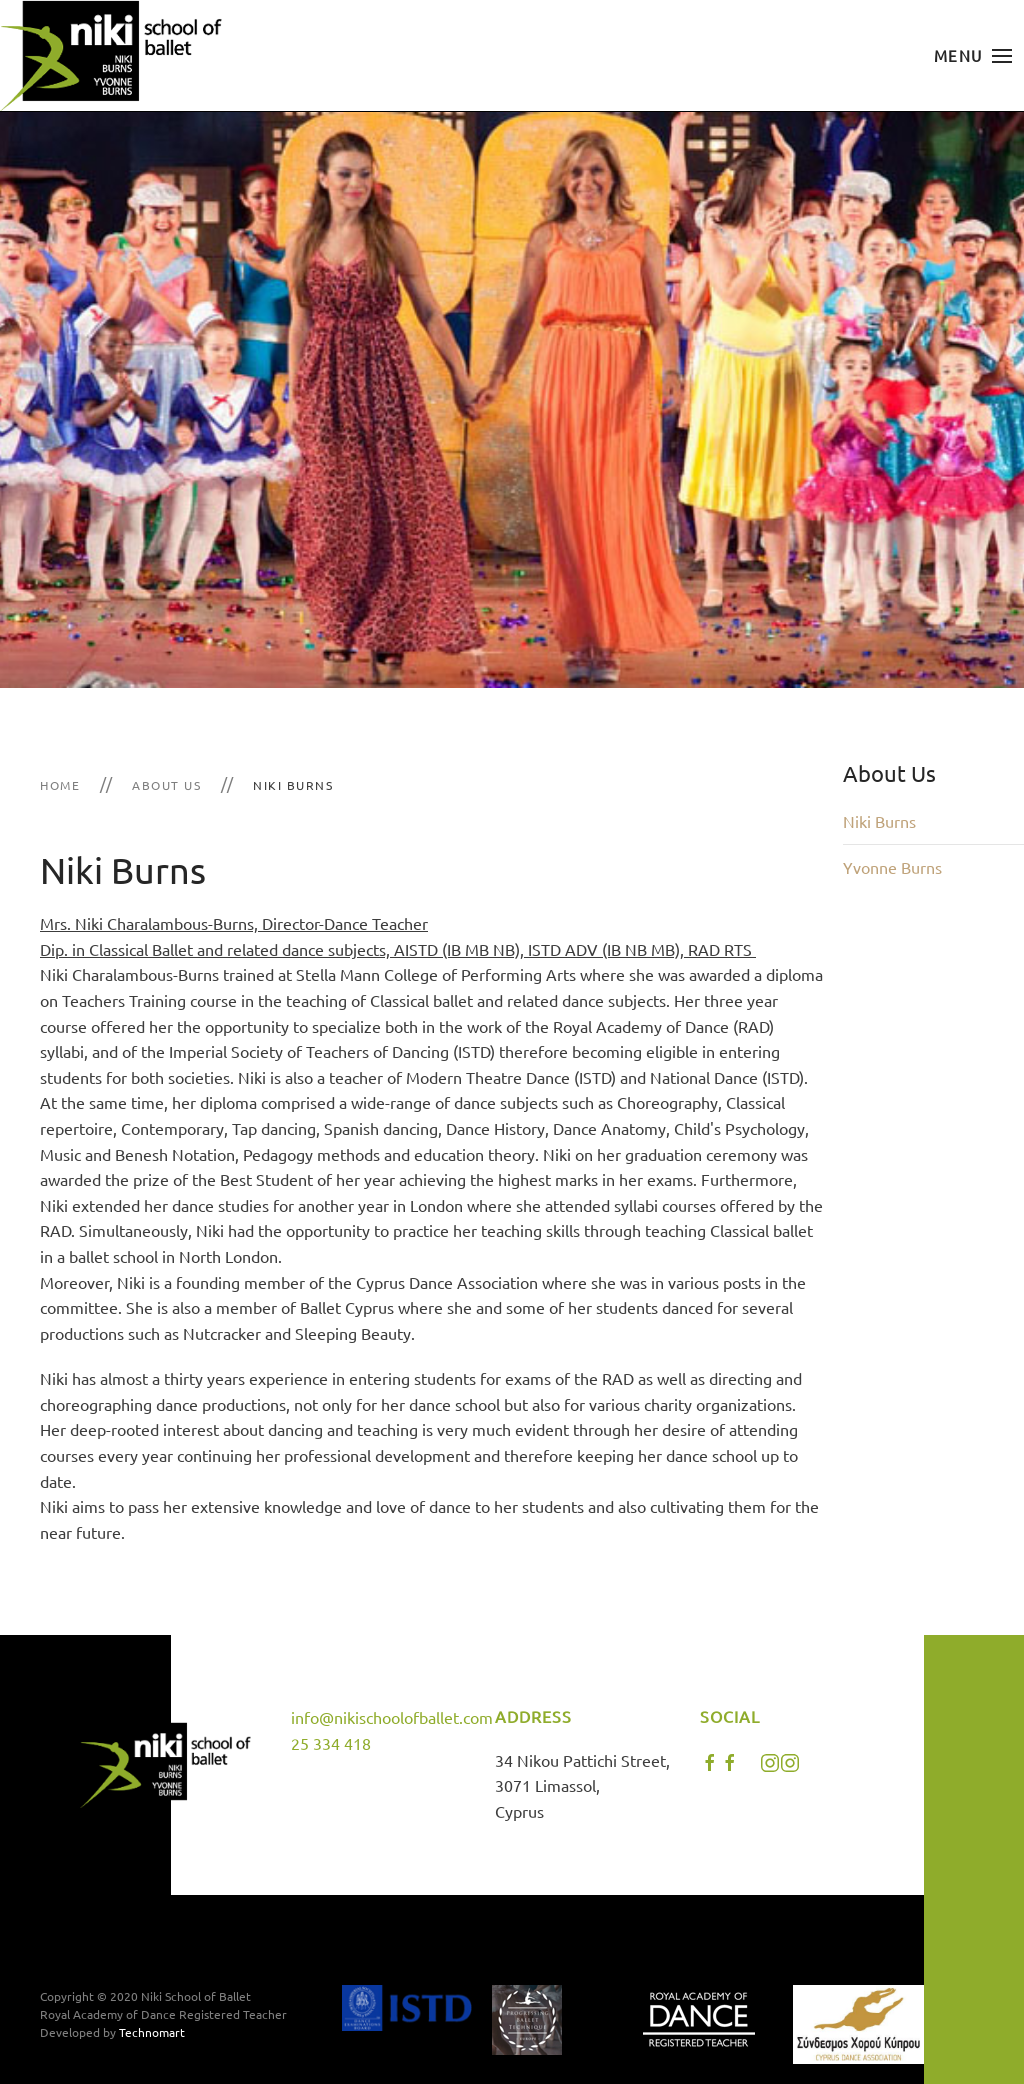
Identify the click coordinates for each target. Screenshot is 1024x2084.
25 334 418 (331, 1743)
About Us (166, 785)
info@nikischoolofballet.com (392, 1717)
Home (60, 785)
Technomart (152, 2032)
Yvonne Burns (892, 867)
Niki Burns (879, 821)
